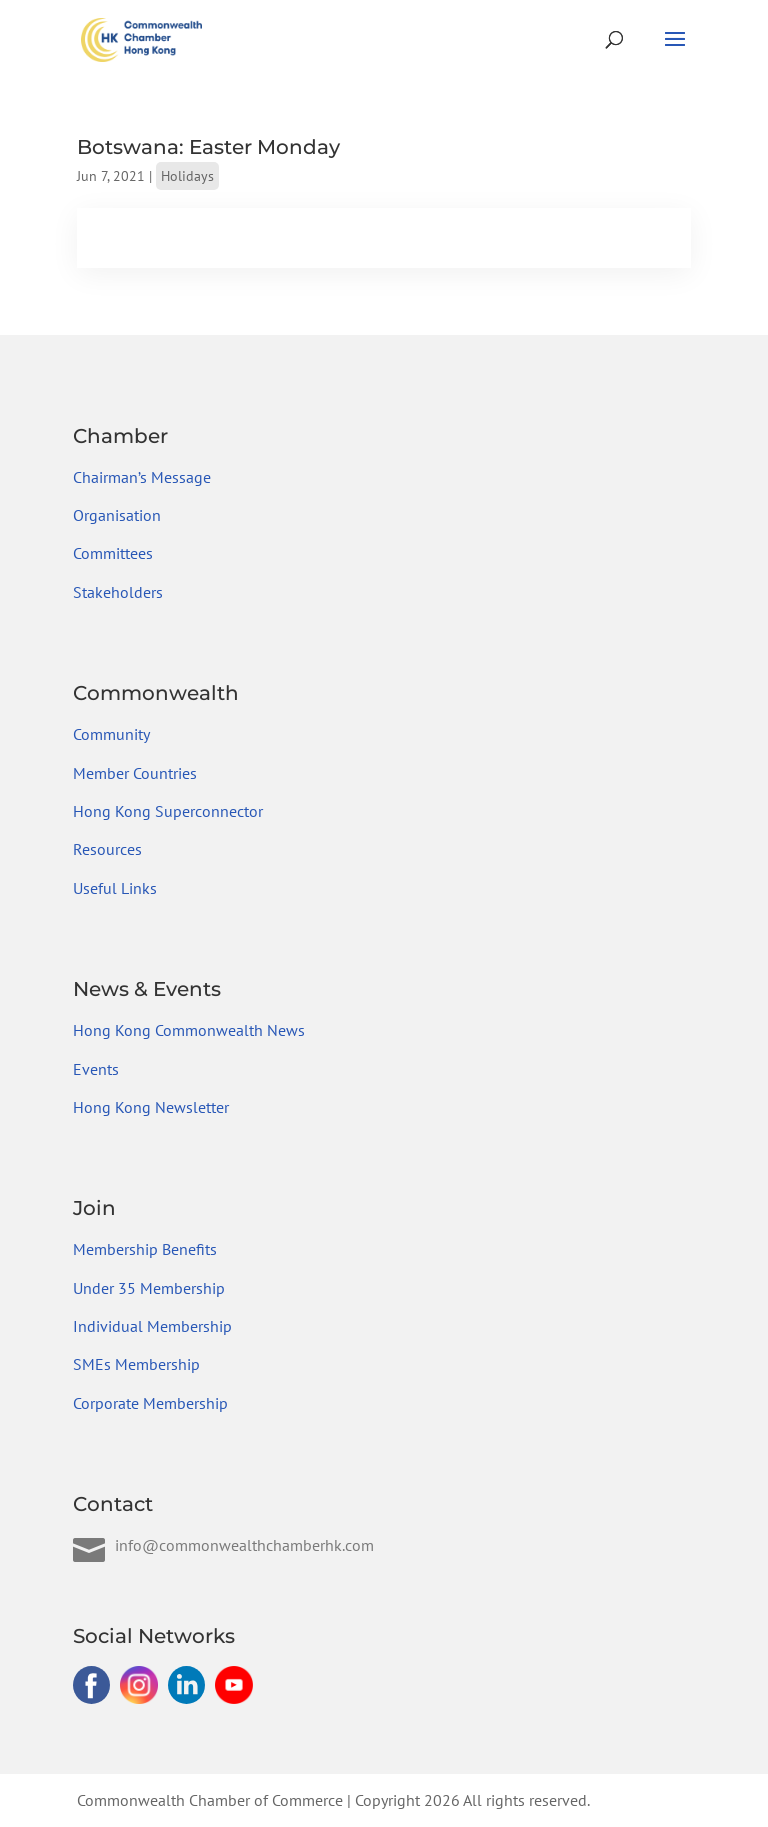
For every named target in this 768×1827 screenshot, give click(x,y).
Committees (113, 553)
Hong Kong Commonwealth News (189, 1030)
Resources (107, 849)
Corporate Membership (150, 1403)
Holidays (187, 176)
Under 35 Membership (149, 1288)
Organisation (117, 515)
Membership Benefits (145, 1249)
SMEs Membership (136, 1364)
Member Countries (135, 773)
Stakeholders (118, 592)
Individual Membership (152, 1326)
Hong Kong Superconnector (168, 811)
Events (96, 1069)
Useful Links (115, 888)
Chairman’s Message (142, 477)
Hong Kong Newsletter (151, 1107)
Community (111, 734)
